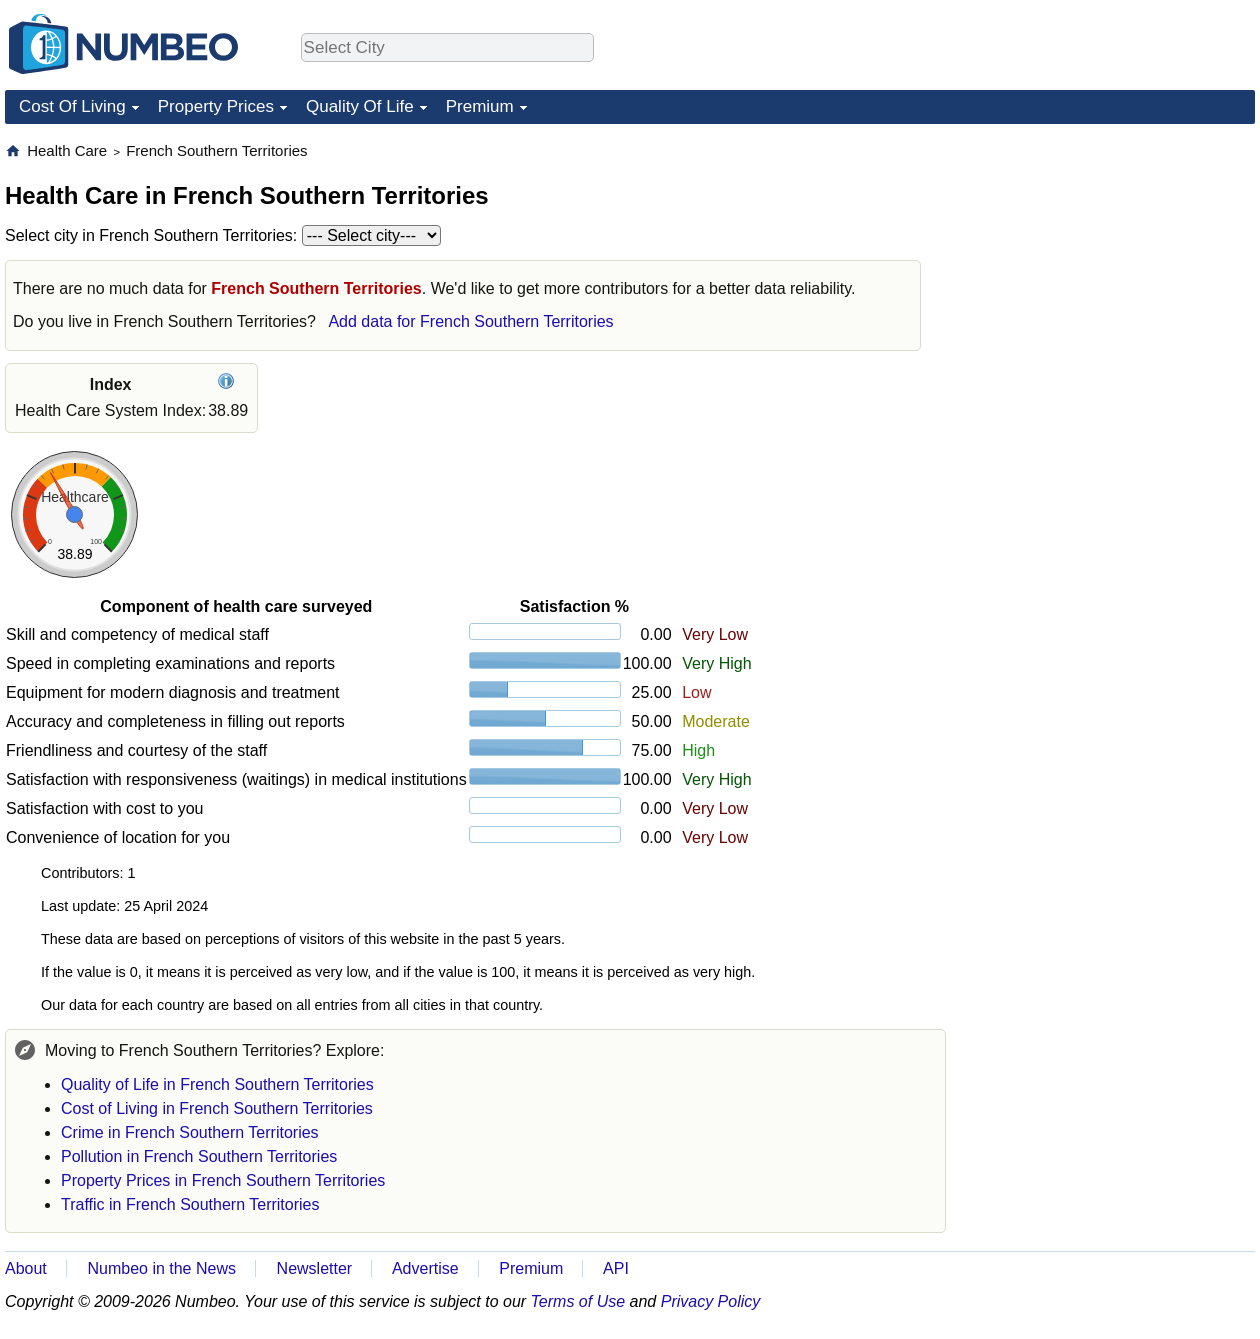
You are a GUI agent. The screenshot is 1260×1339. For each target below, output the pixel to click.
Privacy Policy (711, 1301)
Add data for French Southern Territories (470, 321)
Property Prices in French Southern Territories (223, 1180)
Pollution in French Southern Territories (199, 1156)
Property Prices (216, 106)
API (616, 1268)
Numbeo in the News (161, 1268)
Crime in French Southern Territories (190, 1132)
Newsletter (315, 1268)
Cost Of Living (72, 106)
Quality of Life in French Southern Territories (217, 1084)
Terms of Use (578, 1301)
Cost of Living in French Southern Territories (217, 1108)
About (26, 1268)
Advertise (425, 1268)
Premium (480, 106)
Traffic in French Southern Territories (190, 1204)
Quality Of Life (360, 106)
